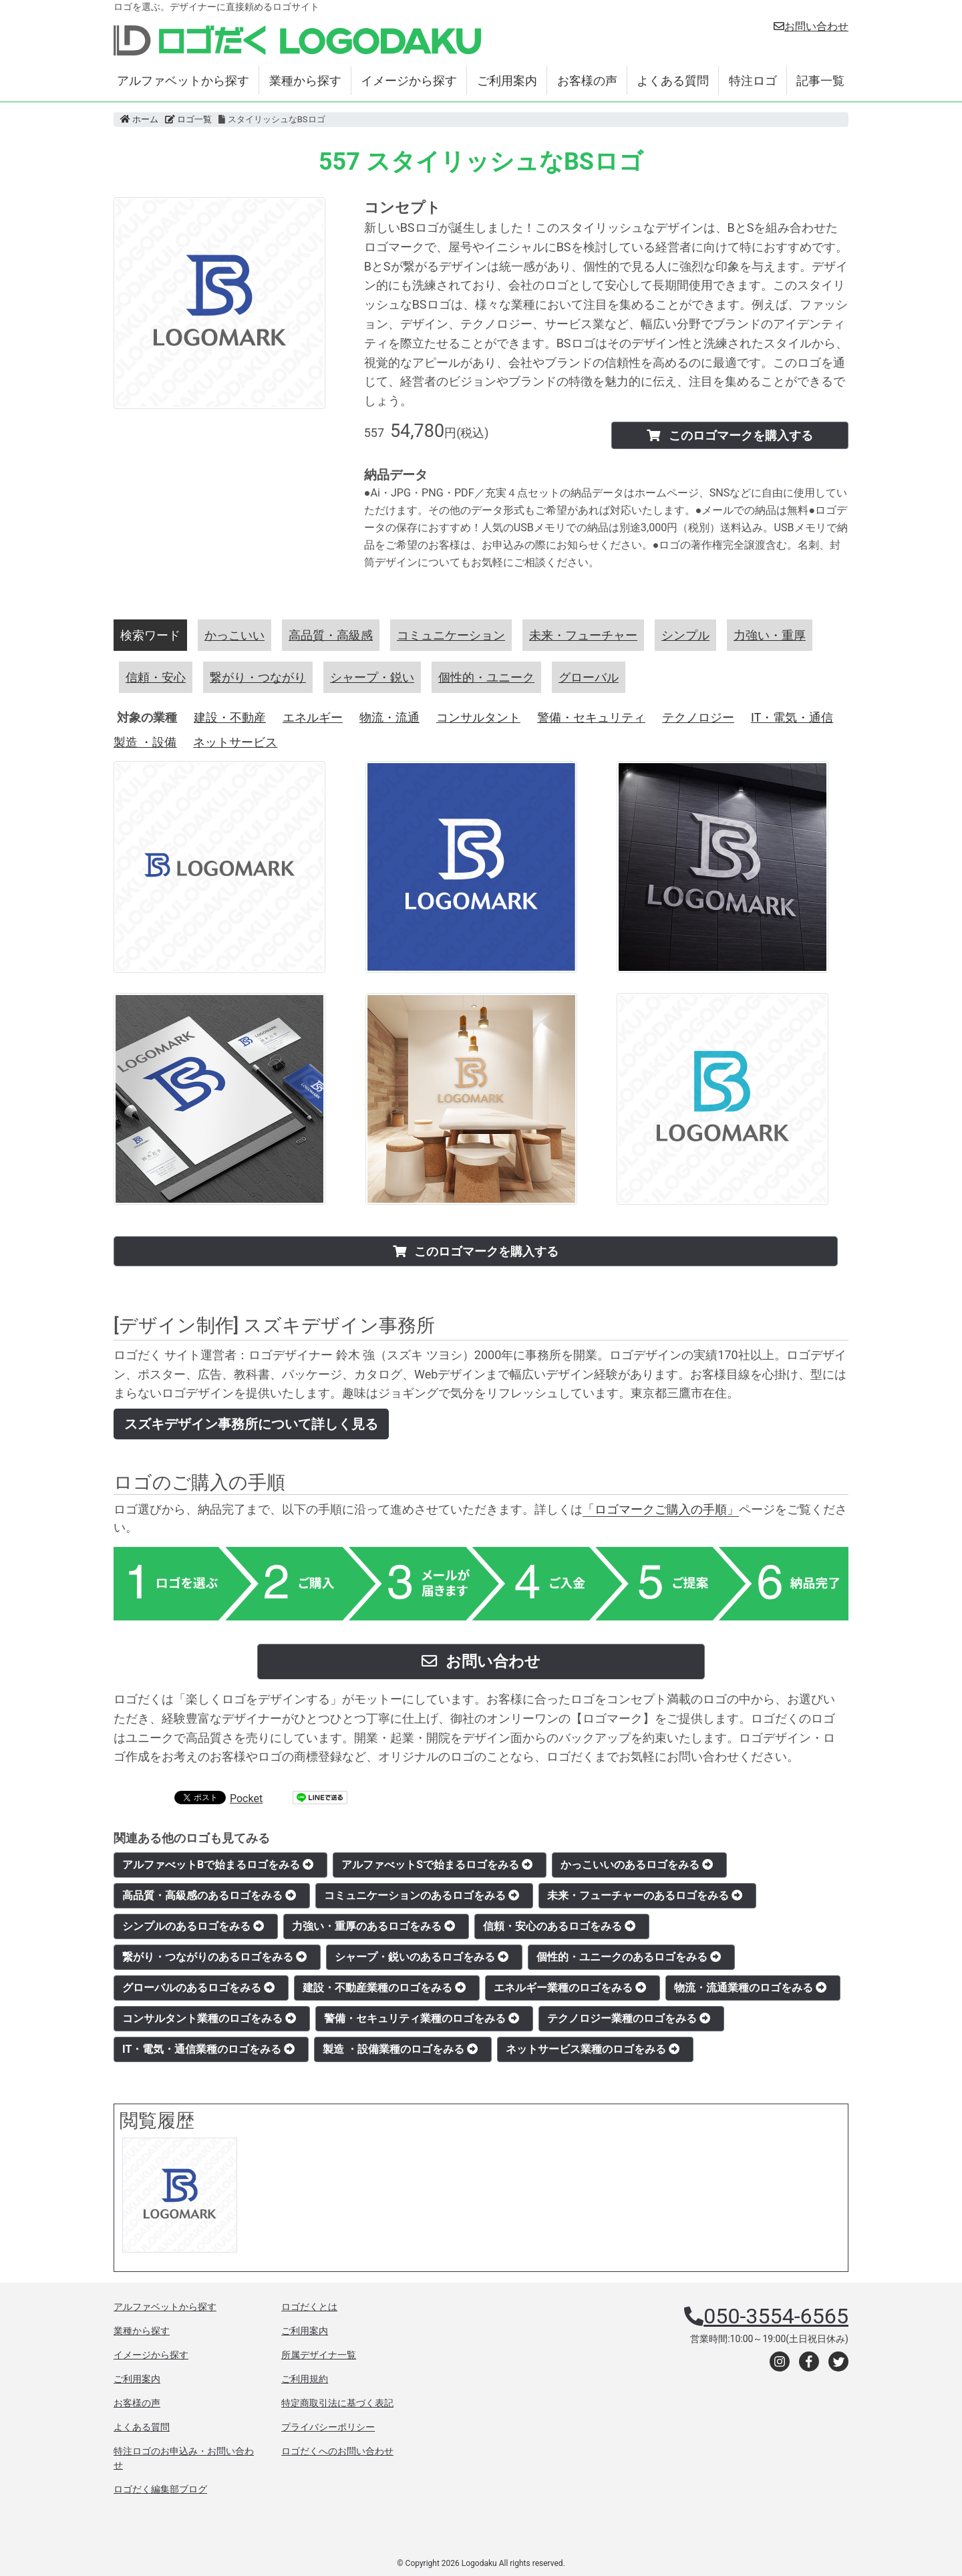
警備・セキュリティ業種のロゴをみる (421, 2018)
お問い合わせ (811, 26)
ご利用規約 (304, 2379)
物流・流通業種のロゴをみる (750, 1987)
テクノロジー (698, 717)
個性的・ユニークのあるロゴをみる (628, 1957)
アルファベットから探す (183, 81)
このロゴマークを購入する (729, 435)
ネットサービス (235, 742)
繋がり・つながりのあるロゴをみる (214, 1957)
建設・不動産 (230, 717)
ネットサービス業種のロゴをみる (592, 2049)
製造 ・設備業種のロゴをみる (400, 2049)
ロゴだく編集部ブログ (160, 2489)
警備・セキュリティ (591, 717)
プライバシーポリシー (328, 2427)
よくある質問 (673, 81)
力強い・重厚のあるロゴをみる (373, 1926)
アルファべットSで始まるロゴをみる (436, 1864)
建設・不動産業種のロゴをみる (384, 1987)
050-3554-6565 (775, 2316)
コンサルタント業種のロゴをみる (209, 2018)
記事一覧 (820, 81)
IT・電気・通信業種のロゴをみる (208, 2049)
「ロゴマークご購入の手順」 (661, 1509)
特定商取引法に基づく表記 (337, 2403)
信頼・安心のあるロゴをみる (559, 1926)
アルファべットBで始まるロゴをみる (217, 1864)
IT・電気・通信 (792, 717)
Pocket (246, 1798)
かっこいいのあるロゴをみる (636, 1864)
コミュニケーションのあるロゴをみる (421, 1895)
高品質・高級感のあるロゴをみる (209, 1895)
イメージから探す (409, 81)
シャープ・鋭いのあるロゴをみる (421, 1957)
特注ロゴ (753, 81)
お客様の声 (587, 81)
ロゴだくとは (309, 2306)
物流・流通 (389, 717)
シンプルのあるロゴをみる (193, 1926)
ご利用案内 (507, 81)
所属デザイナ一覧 (318, 2354)
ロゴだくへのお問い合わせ (337, 2451)
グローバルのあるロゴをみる (198, 1987)
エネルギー (313, 717)
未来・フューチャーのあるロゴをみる (644, 1895)
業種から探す (305, 81)
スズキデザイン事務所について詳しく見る (251, 1424)
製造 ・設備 (145, 742)
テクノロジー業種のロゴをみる (628, 2018)
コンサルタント (478, 717)
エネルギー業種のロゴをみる (570, 1987)
